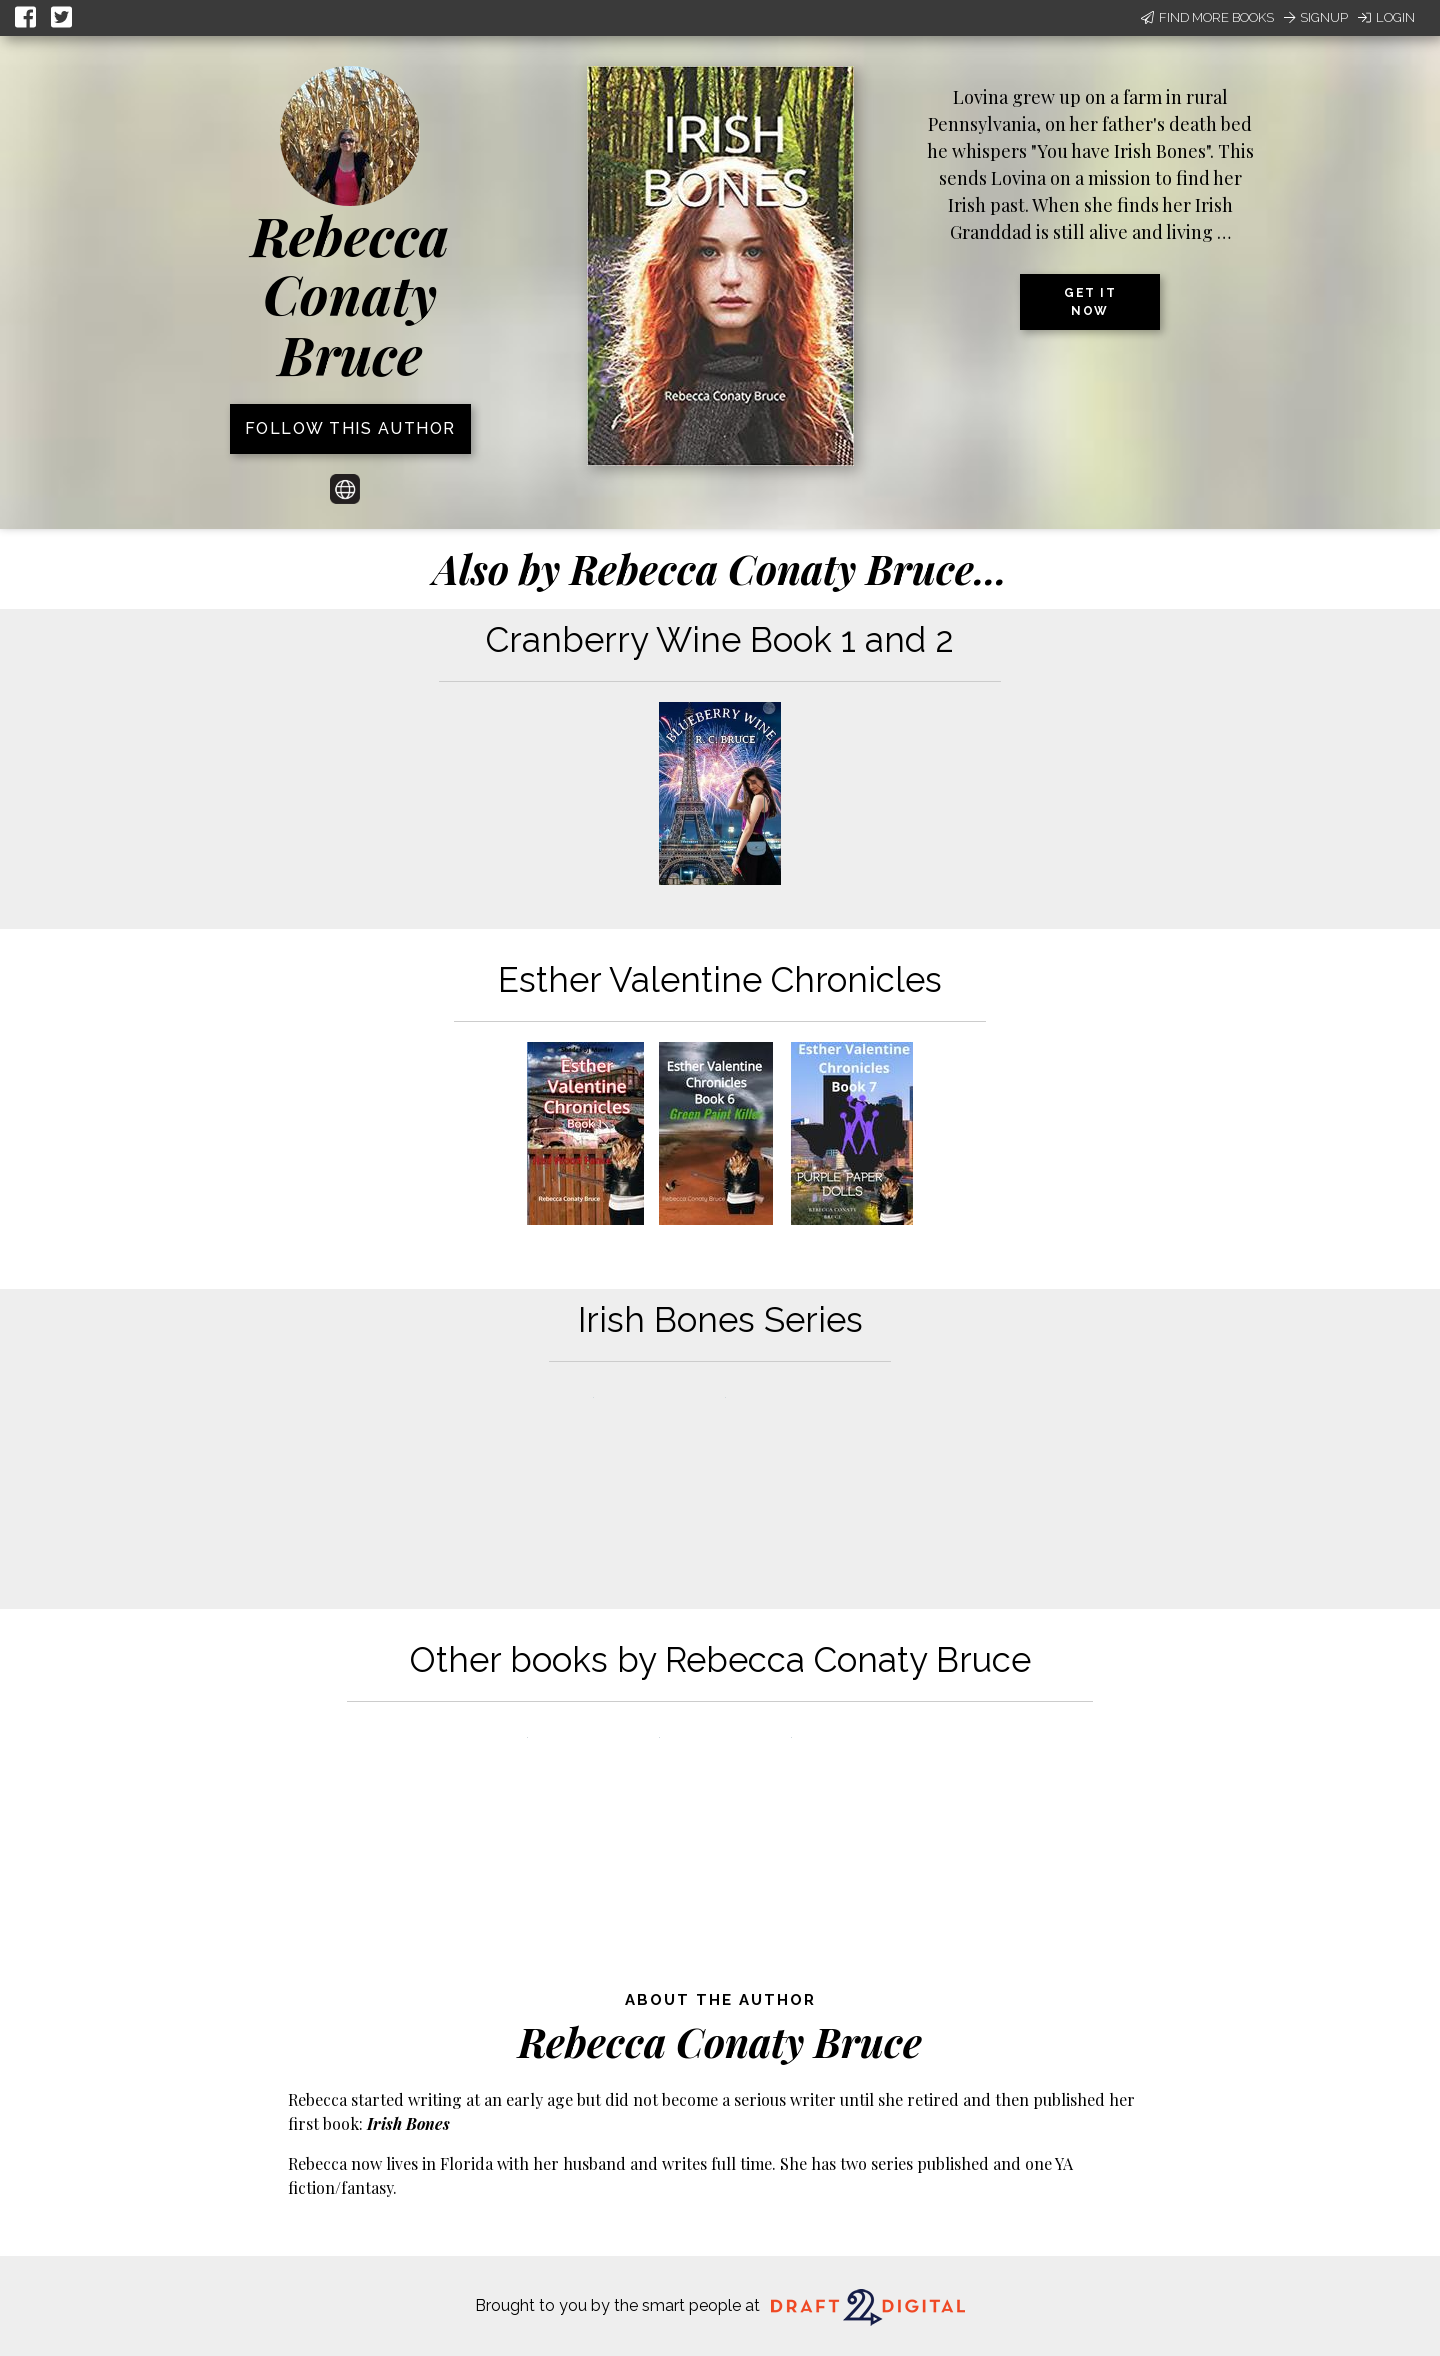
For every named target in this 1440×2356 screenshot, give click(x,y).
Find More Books (1207, 17)
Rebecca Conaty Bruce (350, 294)
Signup (1316, 17)
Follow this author (350, 428)
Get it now (1090, 302)
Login (1386, 17)
